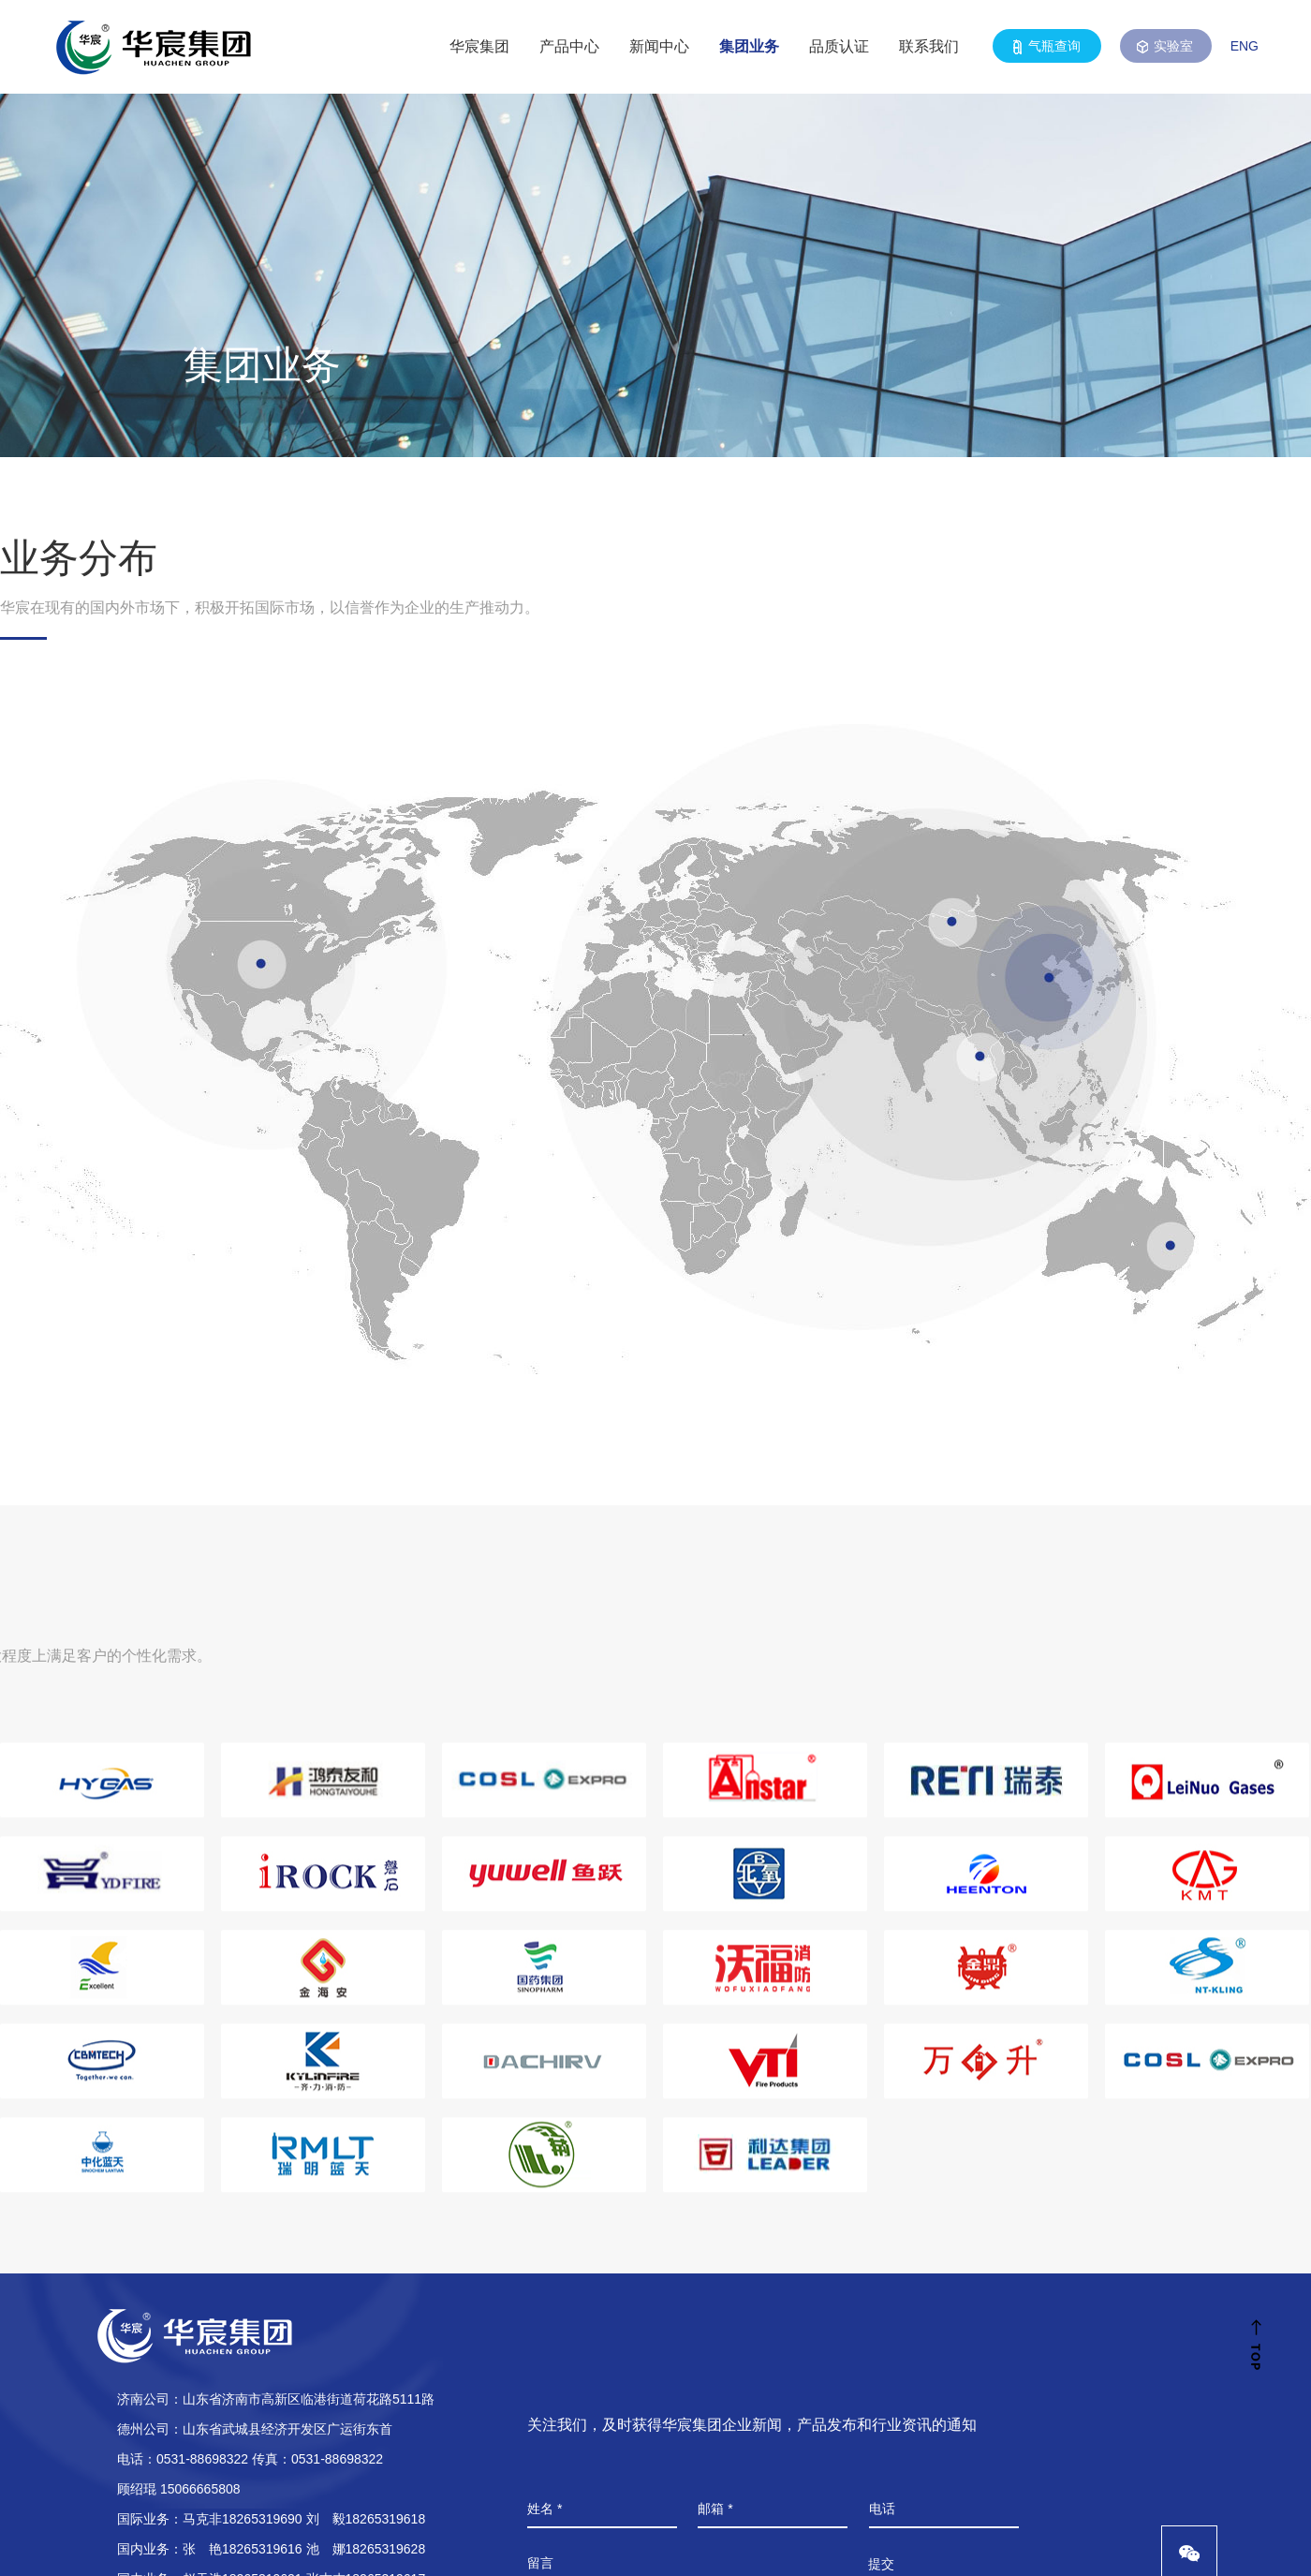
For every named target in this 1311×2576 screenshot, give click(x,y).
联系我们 (929, 46)
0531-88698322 (202, 2458)
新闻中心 (659, 46)
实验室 (1166, 46)
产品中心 (569, 46)
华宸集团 (479, 46)
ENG (1244, 45)
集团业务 (749, 46)
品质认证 (839, 46)
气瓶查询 (1046, 46)
